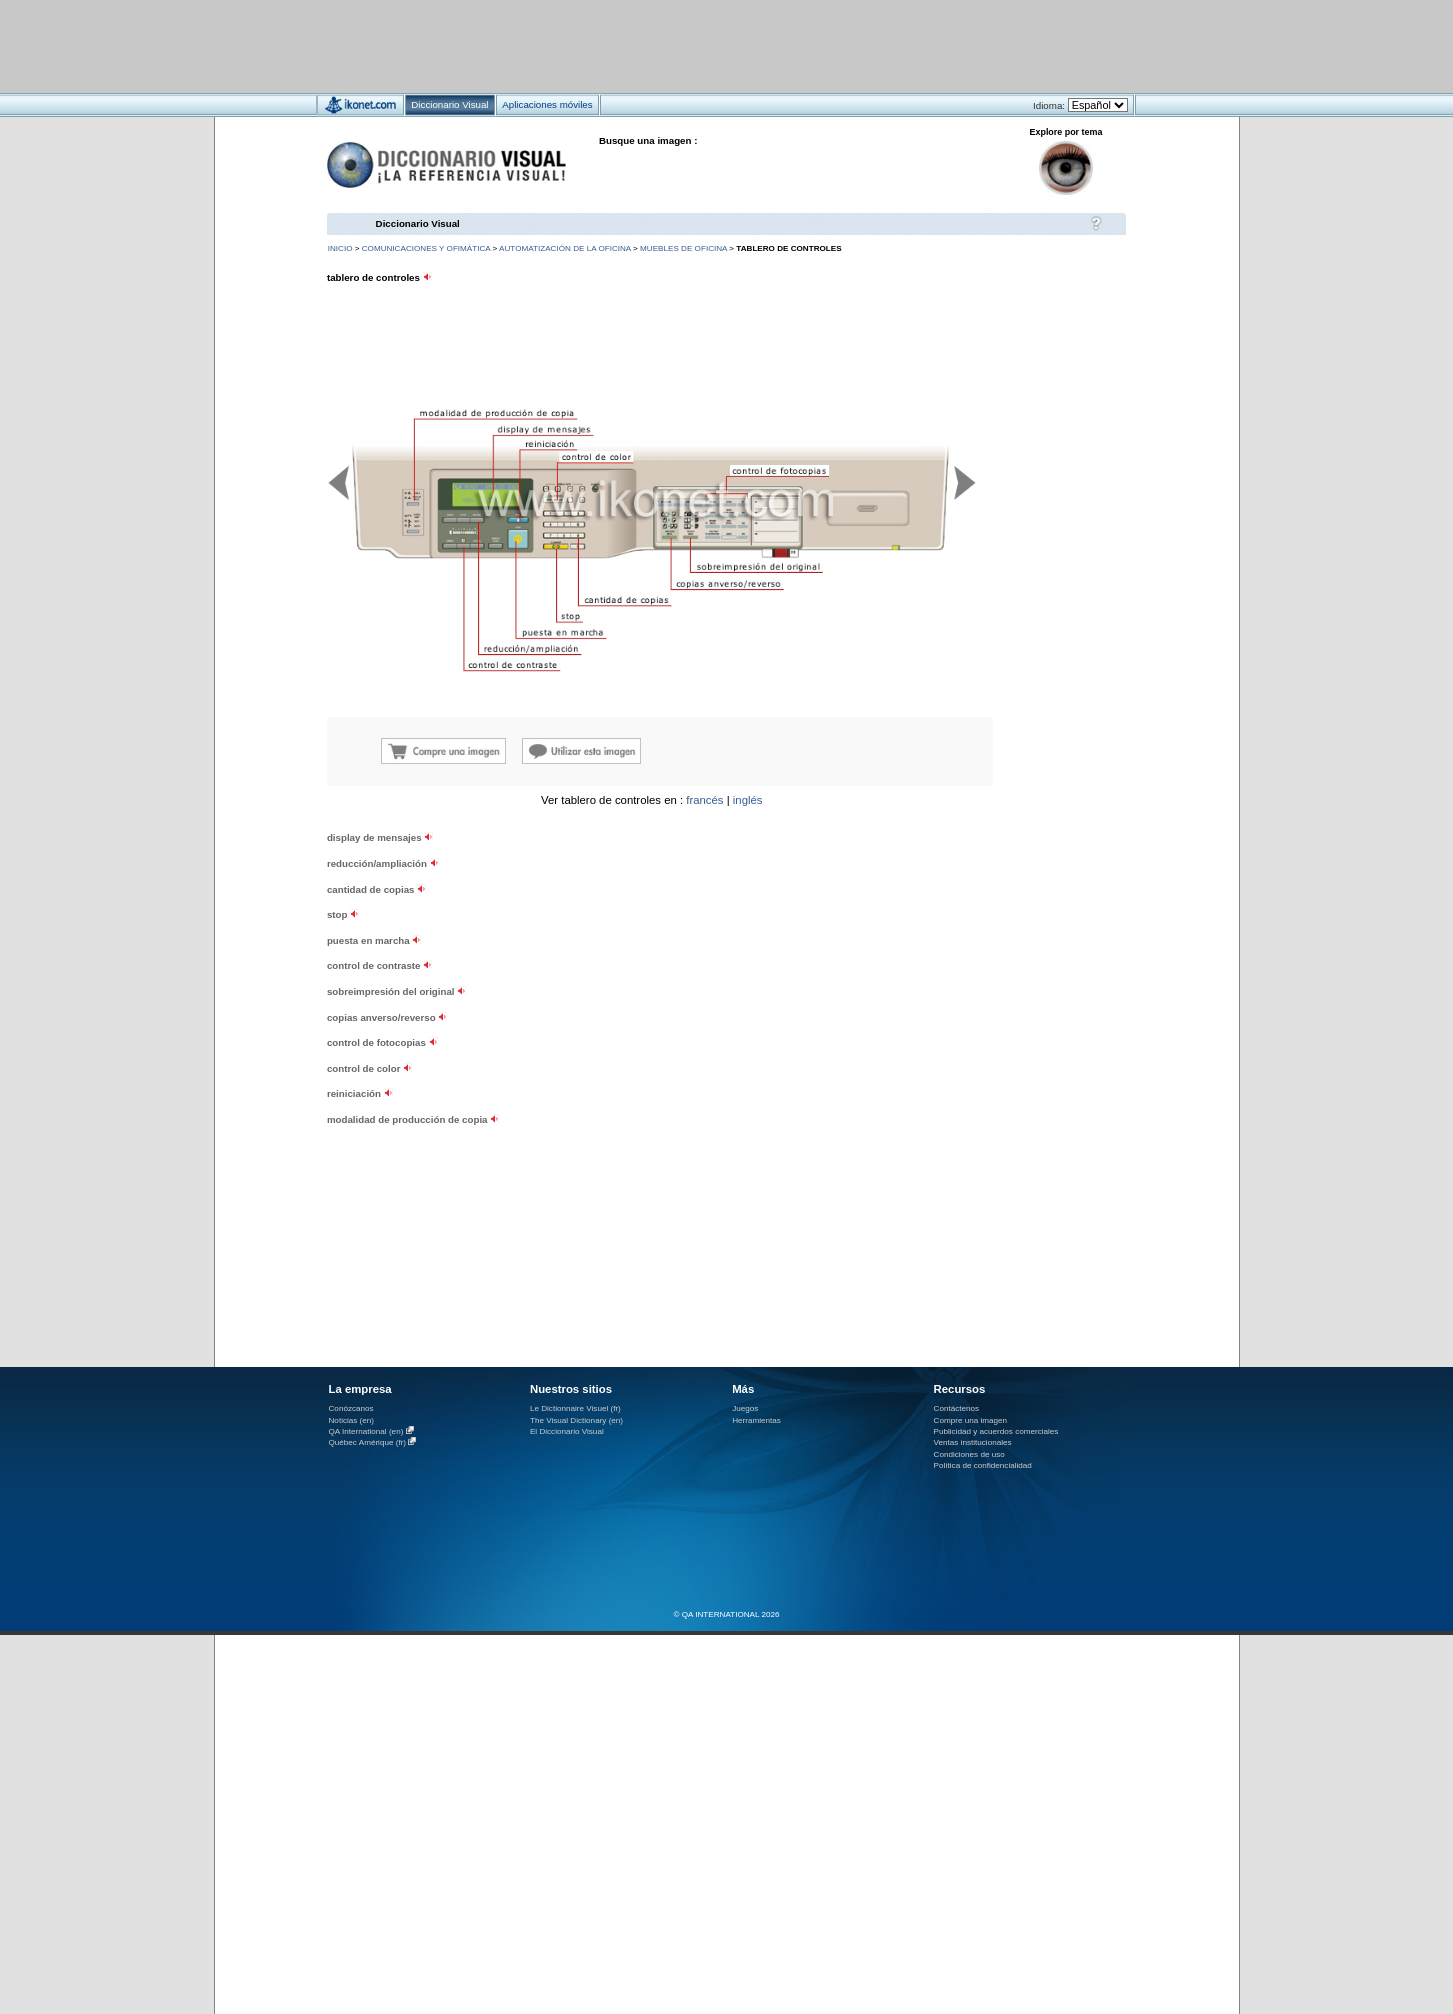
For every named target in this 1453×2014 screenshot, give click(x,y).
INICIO (340, 248)
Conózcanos (351, 1408)
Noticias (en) (352, 1420)
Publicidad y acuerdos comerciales (996, 1431)
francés (704, 800)
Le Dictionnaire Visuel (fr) (575, 1408)
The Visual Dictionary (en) (576, 1420)
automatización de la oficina (565, 248)
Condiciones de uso (969, 1454)
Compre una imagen (970, 1420)
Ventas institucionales (973, 1442)
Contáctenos (957, 1408)
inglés (748, 800)
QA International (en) (366, 1431)
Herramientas (756, 1420)
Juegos (745, 1408)
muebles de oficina (683, 248)
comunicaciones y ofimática (426, 248)
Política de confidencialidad (983, 1465)
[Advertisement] (667, 45)
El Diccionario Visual (567, 1431)
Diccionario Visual (418, 223)
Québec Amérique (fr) (368, 1442)
